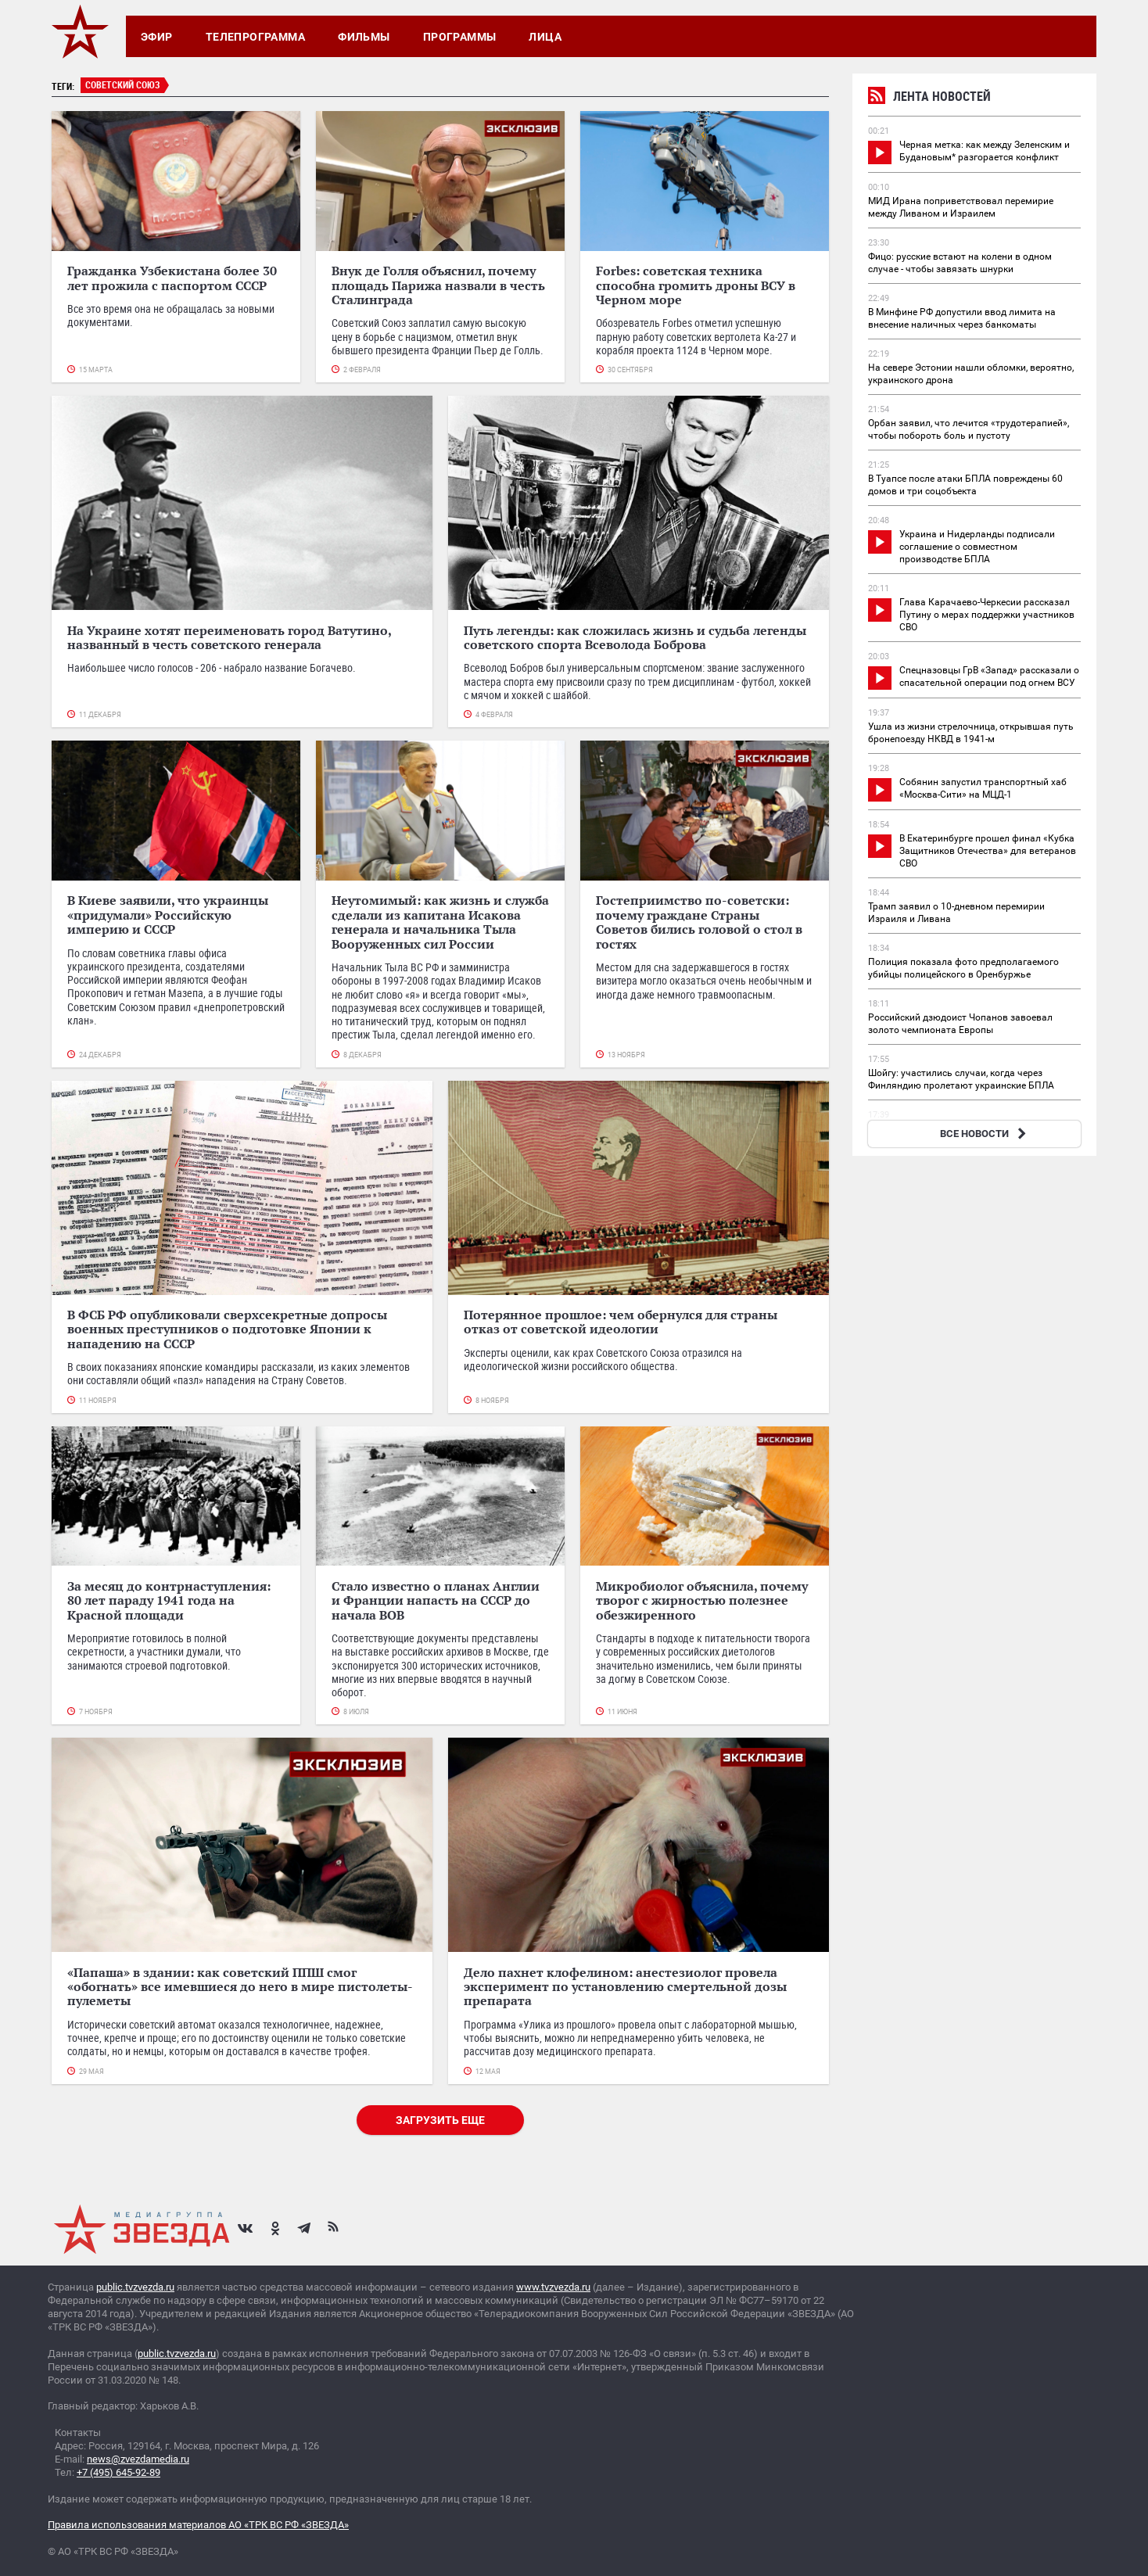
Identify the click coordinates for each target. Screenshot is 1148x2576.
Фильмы (364, 36)
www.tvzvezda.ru (553, 2287)
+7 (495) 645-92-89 (118, 2472)
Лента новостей (929, 98)
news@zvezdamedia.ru (138, 2459)
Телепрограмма (255, 36)
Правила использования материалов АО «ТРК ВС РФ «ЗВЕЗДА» (198, 2525)
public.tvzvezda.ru (135, 2287)
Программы (460, 36)
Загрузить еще (440, 2120)
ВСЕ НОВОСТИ (985, 1133)
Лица (545, 36)
